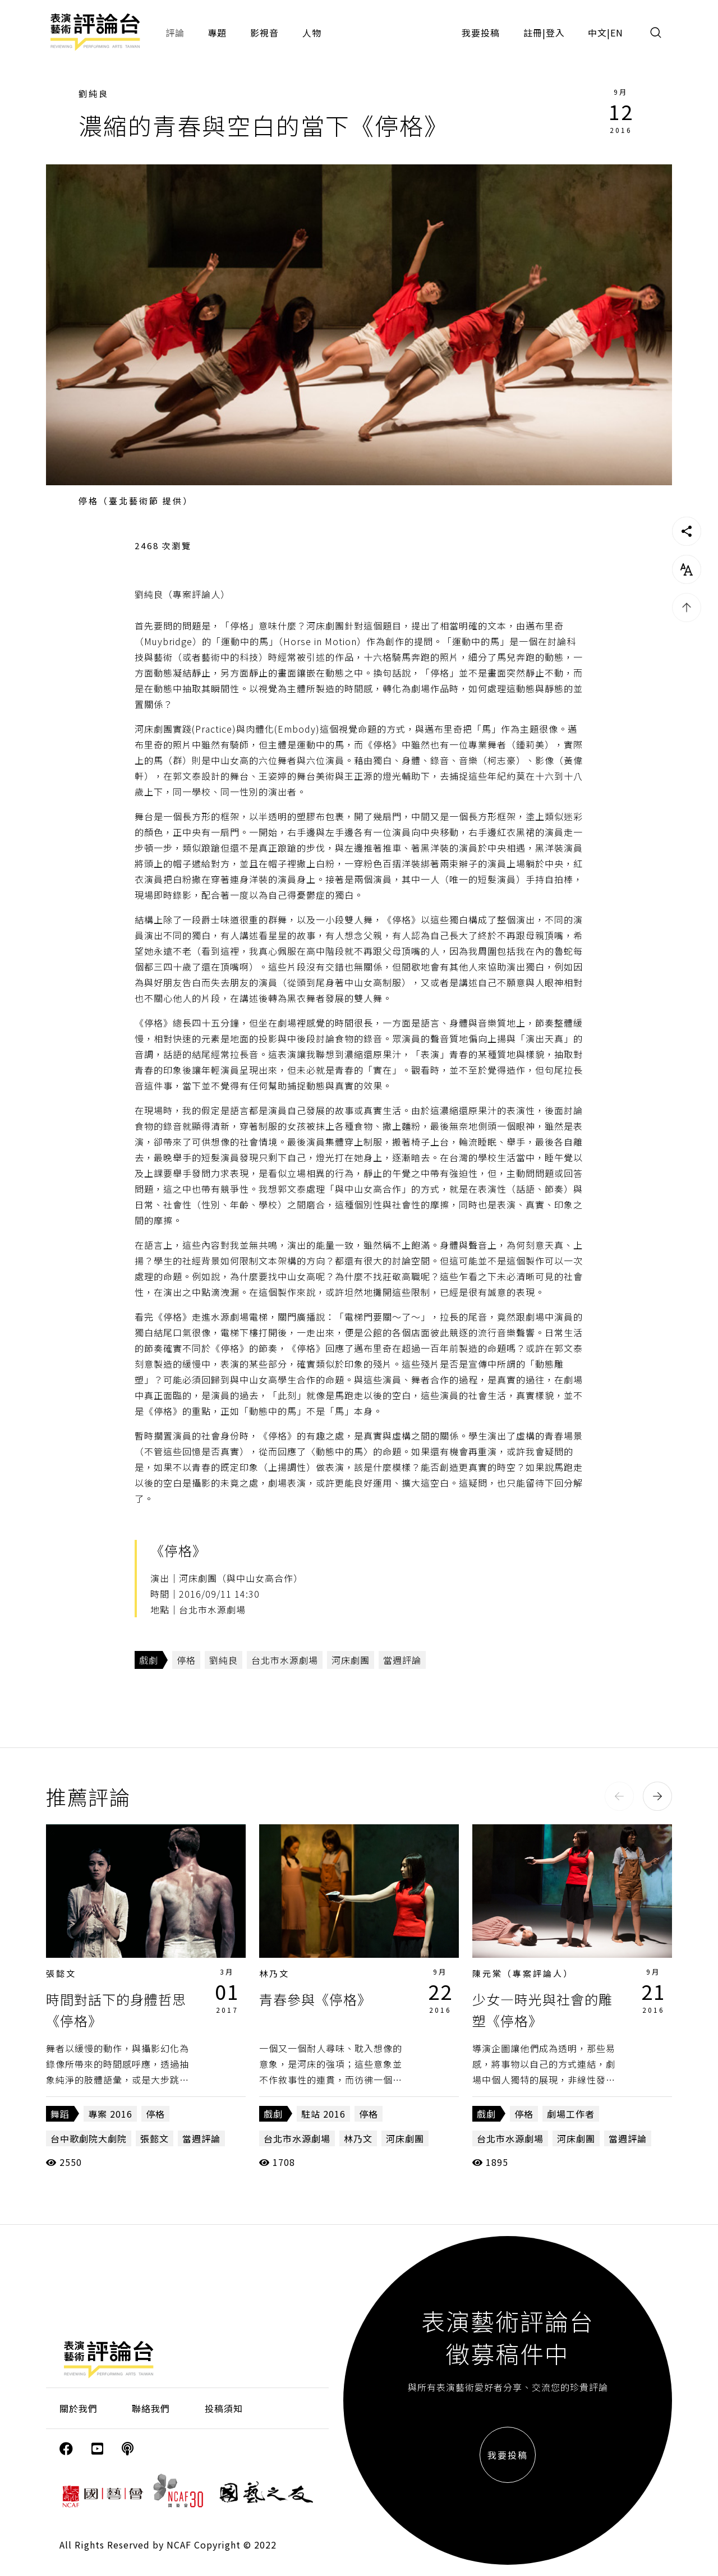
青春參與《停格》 (315, 1999)
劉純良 (94, 93)
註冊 (532, 32)
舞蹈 (60, 2113)
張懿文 (61, 1973)
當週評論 (402, 1660)
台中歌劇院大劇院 (88, 2138)
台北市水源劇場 (284, 1660)
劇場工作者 (571, 2113)
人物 (311, 32)
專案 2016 (110, 2113)
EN (616, 32)
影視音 (264, 32)
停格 (186, 1660)
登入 (555, 32)
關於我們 (78, 2408)
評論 (175, 32)
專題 (217, 32)
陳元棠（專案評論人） (522, 1973)
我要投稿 (481, 32)
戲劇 (148, 1660)
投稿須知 (224, 2408)
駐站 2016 (323, 2113)
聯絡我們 (151, 2408)
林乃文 (274, 1973)
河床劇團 (351, 1660)
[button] (619, 1796)
